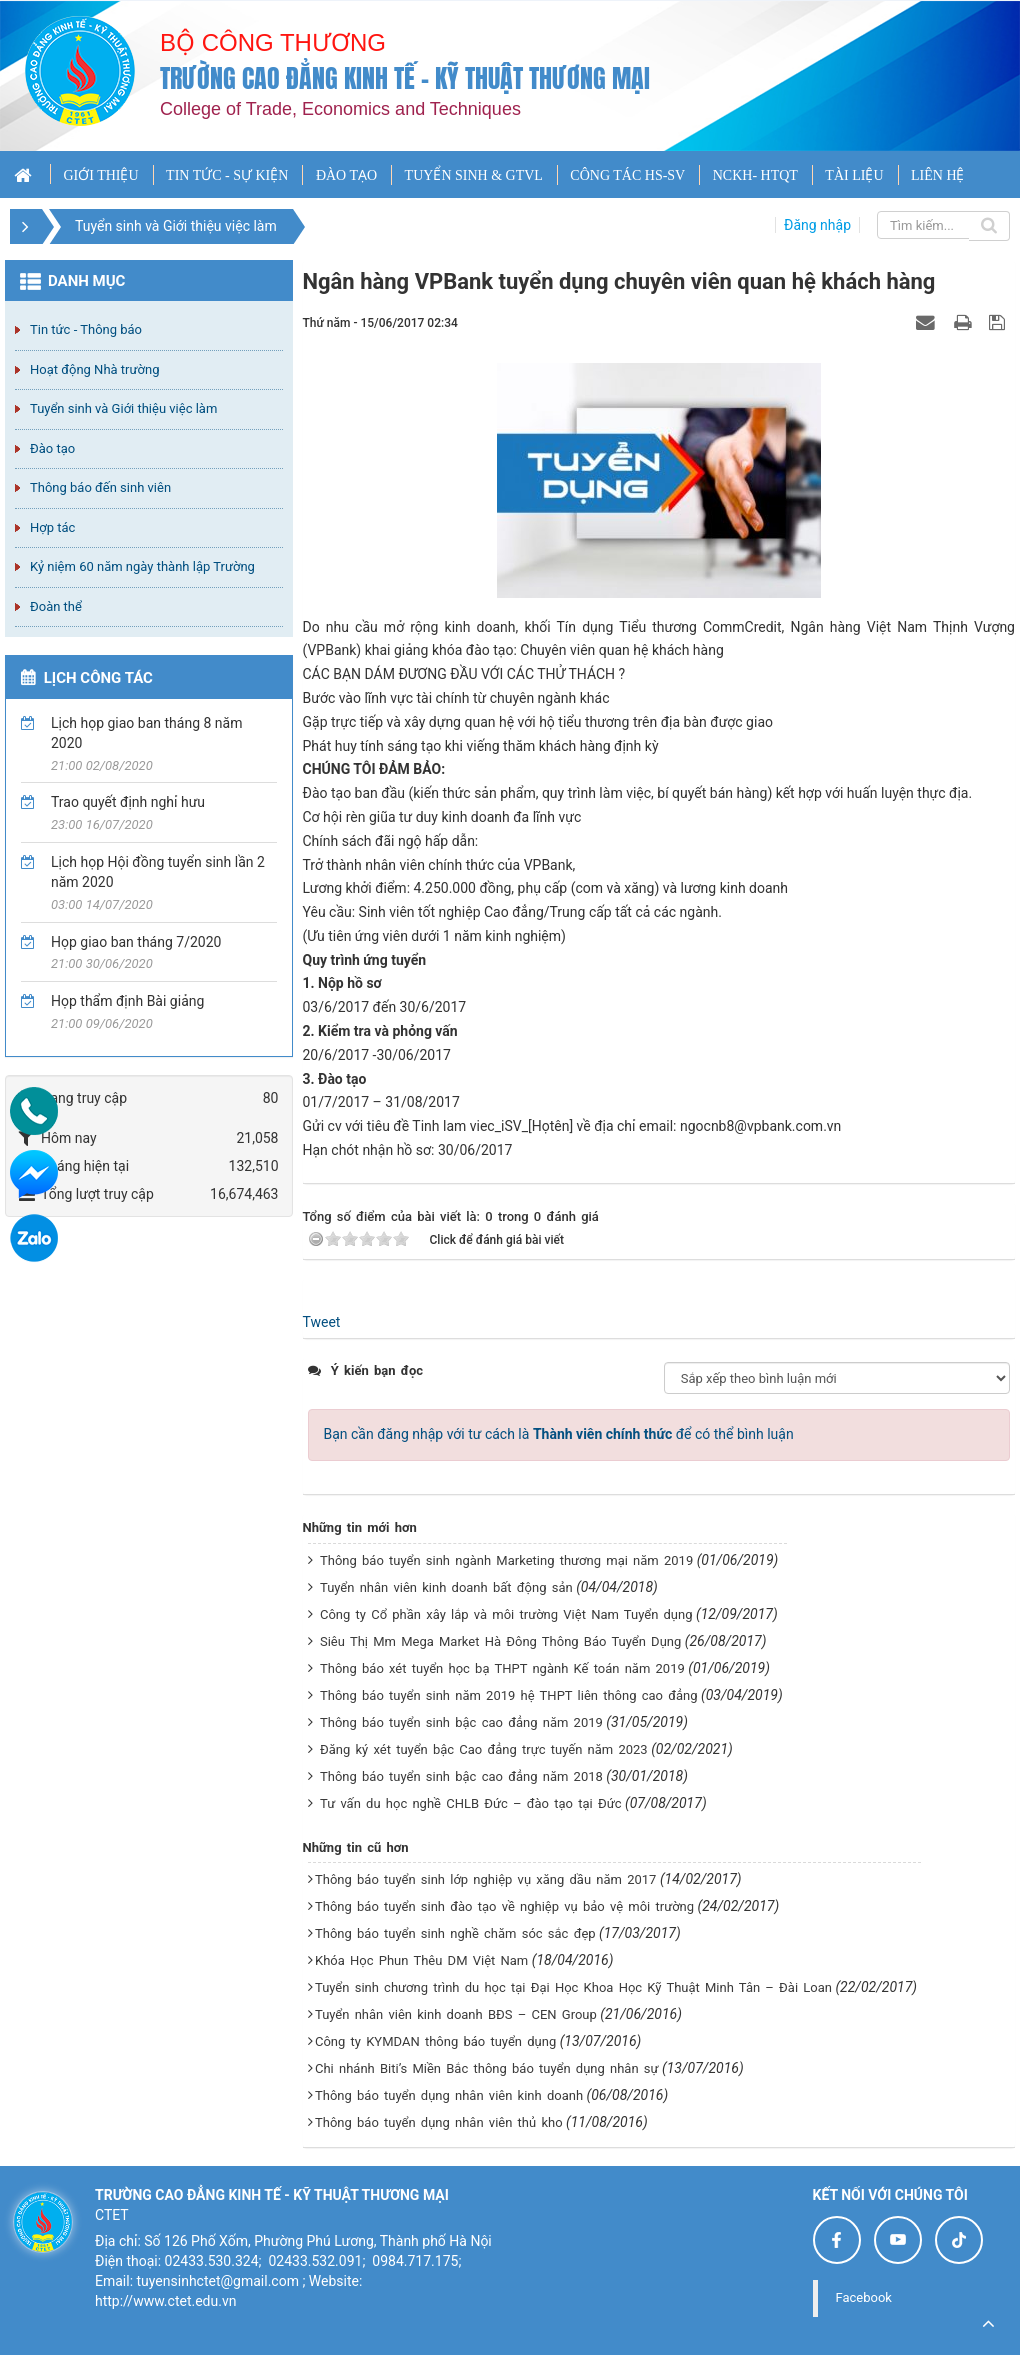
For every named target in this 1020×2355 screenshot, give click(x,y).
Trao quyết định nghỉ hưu (128, 802)
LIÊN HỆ (938, 175)
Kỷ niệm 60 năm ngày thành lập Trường (142, 566)
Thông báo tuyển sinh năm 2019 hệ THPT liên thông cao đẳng (509, 1695)
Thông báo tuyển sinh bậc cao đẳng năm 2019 (461, 1722)
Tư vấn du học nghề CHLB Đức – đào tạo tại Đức (471, 1803)
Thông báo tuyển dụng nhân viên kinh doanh (449, 2095)
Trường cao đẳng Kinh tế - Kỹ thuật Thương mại (405, 78)
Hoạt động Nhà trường (94, 369)
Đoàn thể (56, 606)
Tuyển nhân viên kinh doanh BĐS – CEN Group (456, 2014)
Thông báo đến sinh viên (100, 487)
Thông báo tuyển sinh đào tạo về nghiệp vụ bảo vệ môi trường (504, 1906)
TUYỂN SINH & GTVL (474, 175)
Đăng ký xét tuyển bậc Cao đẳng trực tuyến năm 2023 (484, 1749)
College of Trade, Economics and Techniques (340, 109)
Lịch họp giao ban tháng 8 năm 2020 (146, 733)
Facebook (864, 2297)
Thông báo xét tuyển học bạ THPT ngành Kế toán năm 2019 (502, 1668)
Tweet (322, 1322)
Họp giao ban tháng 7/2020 (136, 942)
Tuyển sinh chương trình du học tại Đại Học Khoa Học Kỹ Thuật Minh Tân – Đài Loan (573, 1987)
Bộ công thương (273, 42)
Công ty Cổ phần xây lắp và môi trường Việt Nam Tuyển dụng (506, 1614)
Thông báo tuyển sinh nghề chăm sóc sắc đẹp (455, 1933)
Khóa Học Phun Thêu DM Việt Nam (421, 1960)
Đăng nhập (817, 225)
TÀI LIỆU (854, 175)
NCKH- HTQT (755, 175)
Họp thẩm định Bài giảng (127, 1001)
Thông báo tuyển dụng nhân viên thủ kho (439, 2122)
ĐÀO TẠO (346, 175)
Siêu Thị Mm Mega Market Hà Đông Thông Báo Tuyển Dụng (500, 1641)
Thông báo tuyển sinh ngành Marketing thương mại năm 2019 (506, 1560)
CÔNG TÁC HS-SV (627, 175)
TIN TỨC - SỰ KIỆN (227, 175)
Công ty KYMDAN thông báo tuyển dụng (435, 2041)
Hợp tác (52, 527)
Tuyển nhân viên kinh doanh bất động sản (446, 1587)
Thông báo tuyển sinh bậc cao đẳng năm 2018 (461, 1776)
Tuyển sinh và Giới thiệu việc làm (123, 408)
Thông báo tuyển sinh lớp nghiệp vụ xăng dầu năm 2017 (485, 1879)
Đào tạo (52, 448)
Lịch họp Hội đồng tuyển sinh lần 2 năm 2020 (158, 872)
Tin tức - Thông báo (86, 329)
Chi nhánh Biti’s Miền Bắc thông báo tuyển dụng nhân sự (487, 2068)
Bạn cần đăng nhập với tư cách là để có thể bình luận (559, 1434)
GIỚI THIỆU (100, 175)
